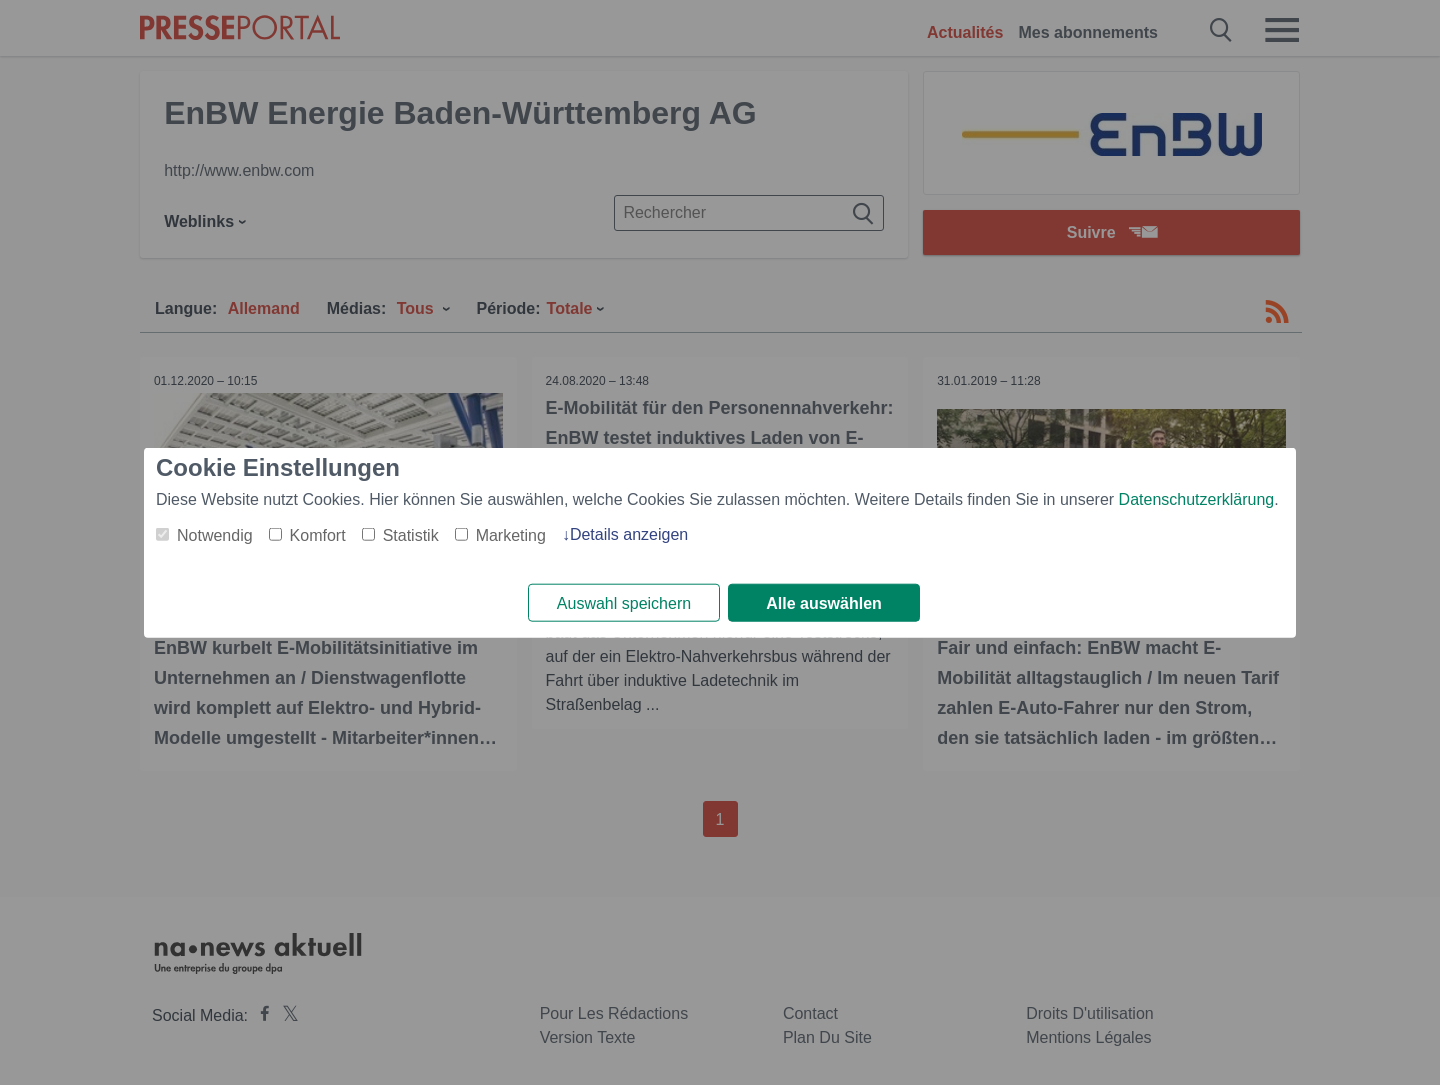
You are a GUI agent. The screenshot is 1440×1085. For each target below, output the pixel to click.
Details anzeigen (629, 533)
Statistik (411, 534)
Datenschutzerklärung (1197, 498)
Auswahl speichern (624, 603)
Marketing (511, 534)
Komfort (318, 534)
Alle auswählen (824, 603)
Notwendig (215, 534)
